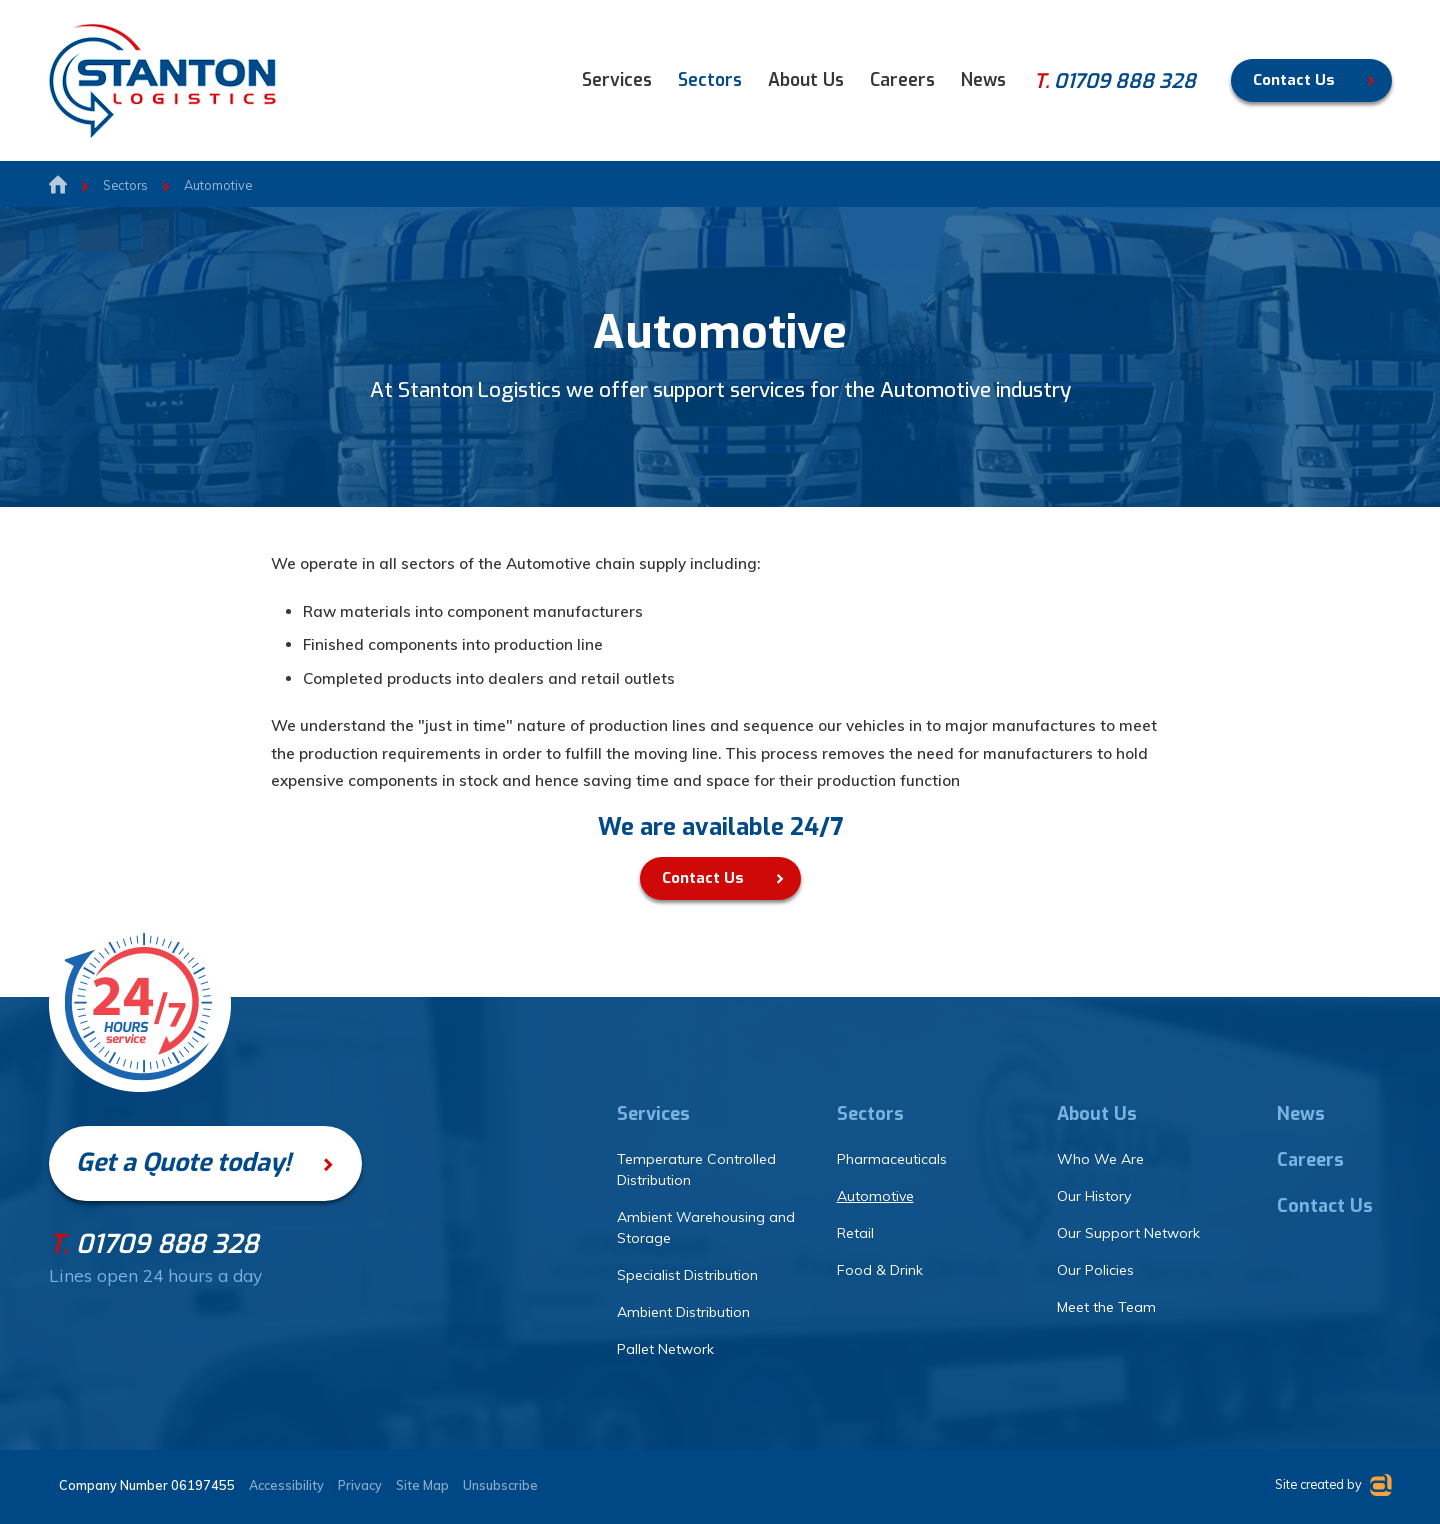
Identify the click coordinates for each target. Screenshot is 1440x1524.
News (983, 80)
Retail (855, 1233)
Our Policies (1095, 1270)
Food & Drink (880, 1270)
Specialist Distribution (687, 1275)
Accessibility (286, 1485)
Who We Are (1100, 1159)
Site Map (422, 1485)
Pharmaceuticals (892, 1159)
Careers (1310, 1160)
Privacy (360, 1485)
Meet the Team (1106, 1307)
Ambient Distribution (683, 1312)
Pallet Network (665, 1349)
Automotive (218, 185)
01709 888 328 (1115, 81)
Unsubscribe (500, 1485)
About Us (1097, 1114)
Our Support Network (1128, 1233)
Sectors (125, 185)
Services (653, 1114)
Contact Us (1325, 1206)
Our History (1094, 1196)
